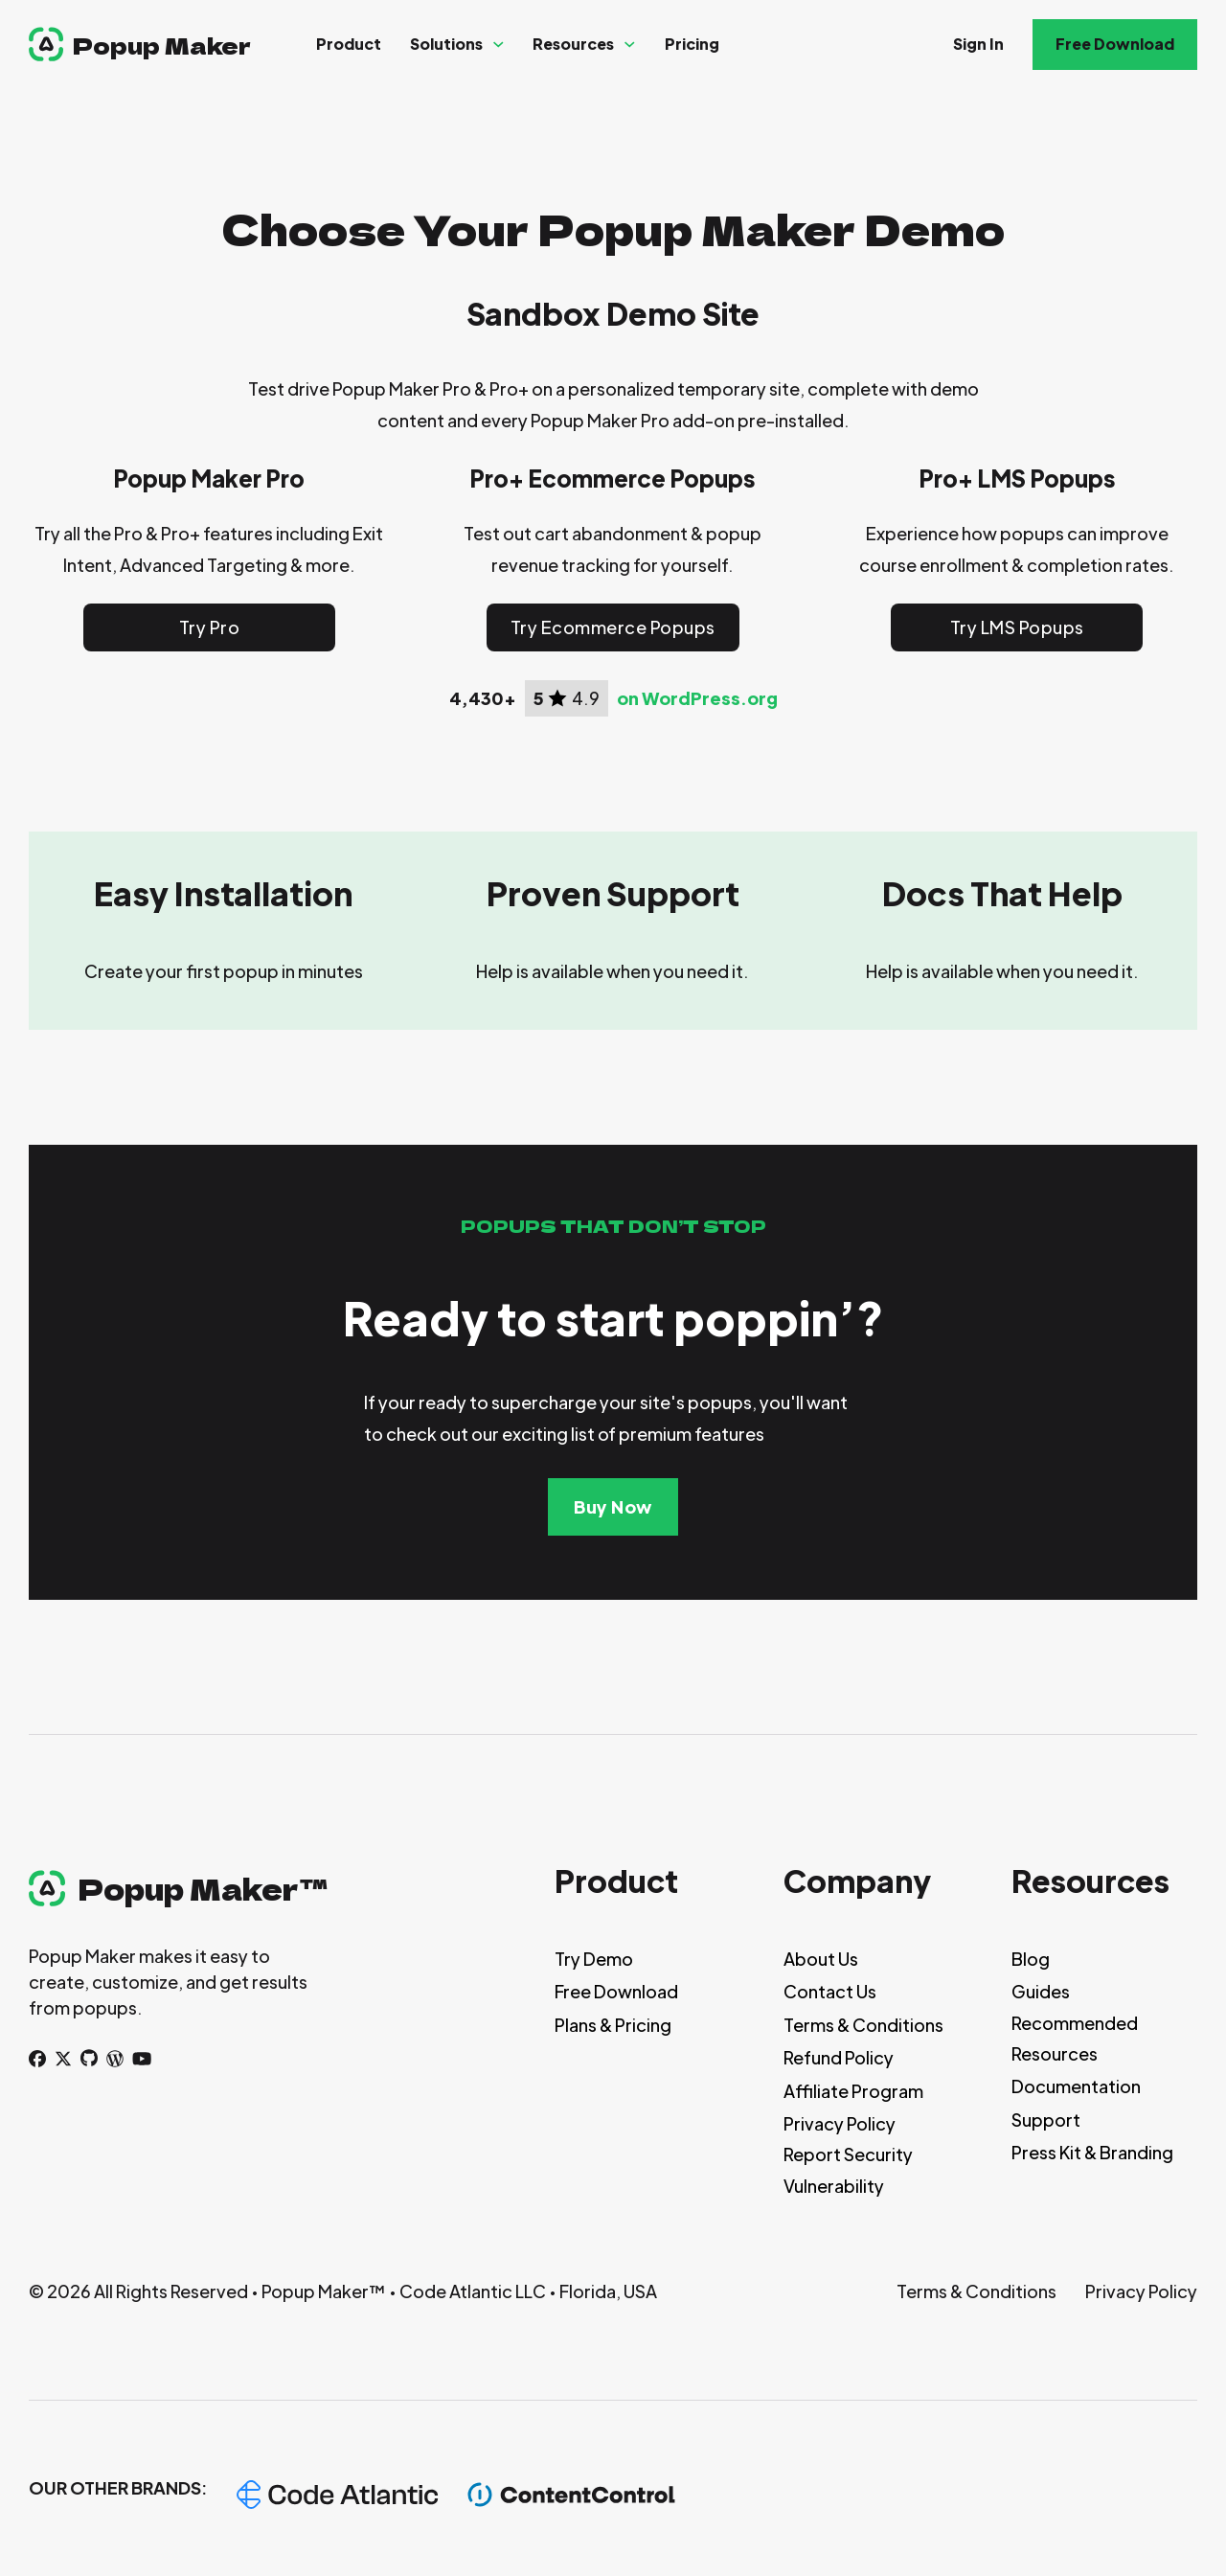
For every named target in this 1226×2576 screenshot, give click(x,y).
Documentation (1076, 2086)
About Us (820, 1959)
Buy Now (613, 1506)
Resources (573, 44)
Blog (1030, 1959)
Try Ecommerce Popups (613, 627)
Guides (1040, 1991)
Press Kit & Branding (1092, 2152)
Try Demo (594, 1959)
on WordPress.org (697, 698)
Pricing (692, 44)
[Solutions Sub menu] (498, 44)
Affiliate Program (853, 2091)
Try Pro (209, 627)
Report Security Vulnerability (848, 2169)
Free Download (1115, 44)
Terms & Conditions (863, 2025)
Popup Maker (162, 44)
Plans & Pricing (613, 2025)
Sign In (978, 44)
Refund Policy (838, 2057)
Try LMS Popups (1017, 627)
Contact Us (829, 1991)
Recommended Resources (1074, 2038)
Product (348, 44)
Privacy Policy (839, 2123)
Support (1045, 2120)
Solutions (446, 44)
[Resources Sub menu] (630, 44)
